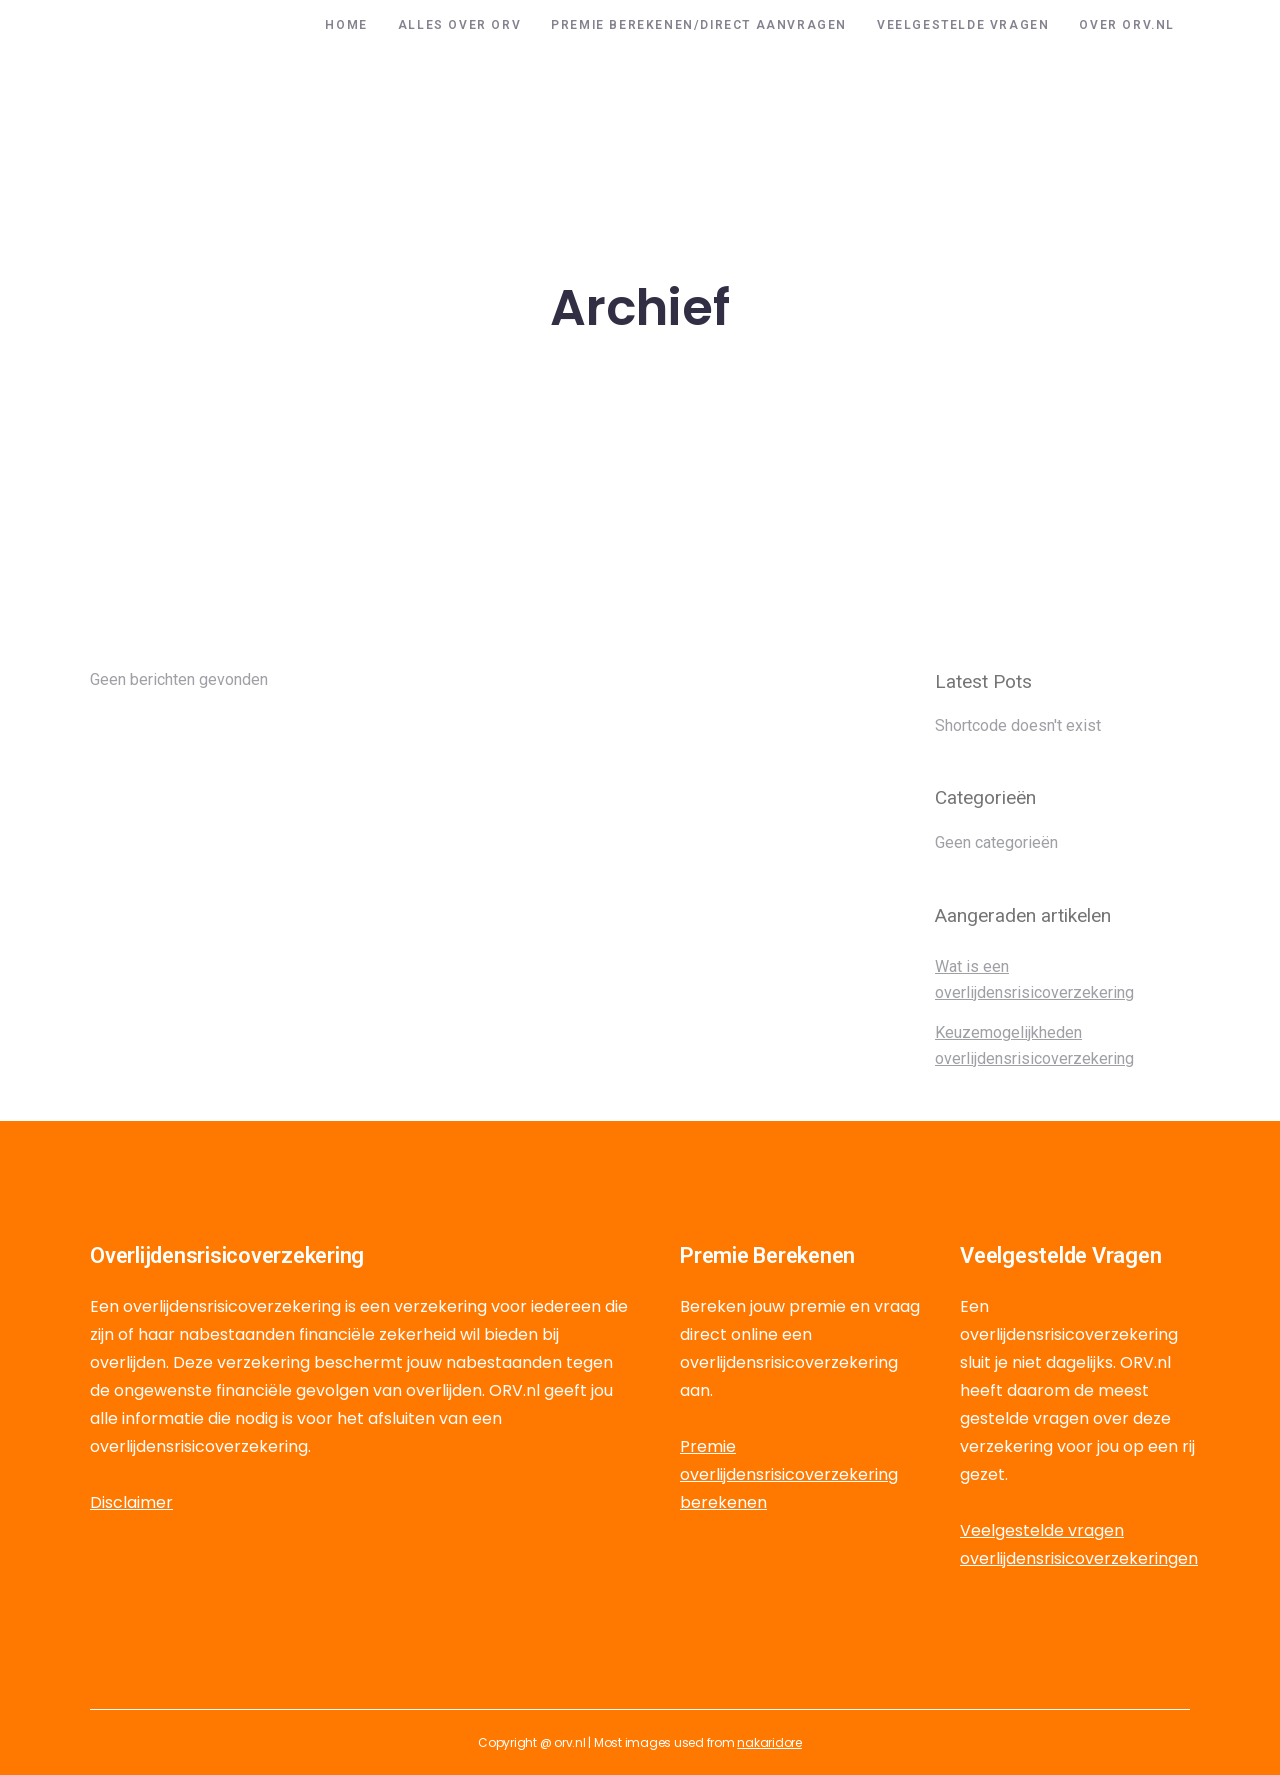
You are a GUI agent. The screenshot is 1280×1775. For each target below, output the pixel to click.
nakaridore (769, 1742)
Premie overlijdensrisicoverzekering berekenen (789, 1474)
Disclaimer (131, 1502)
